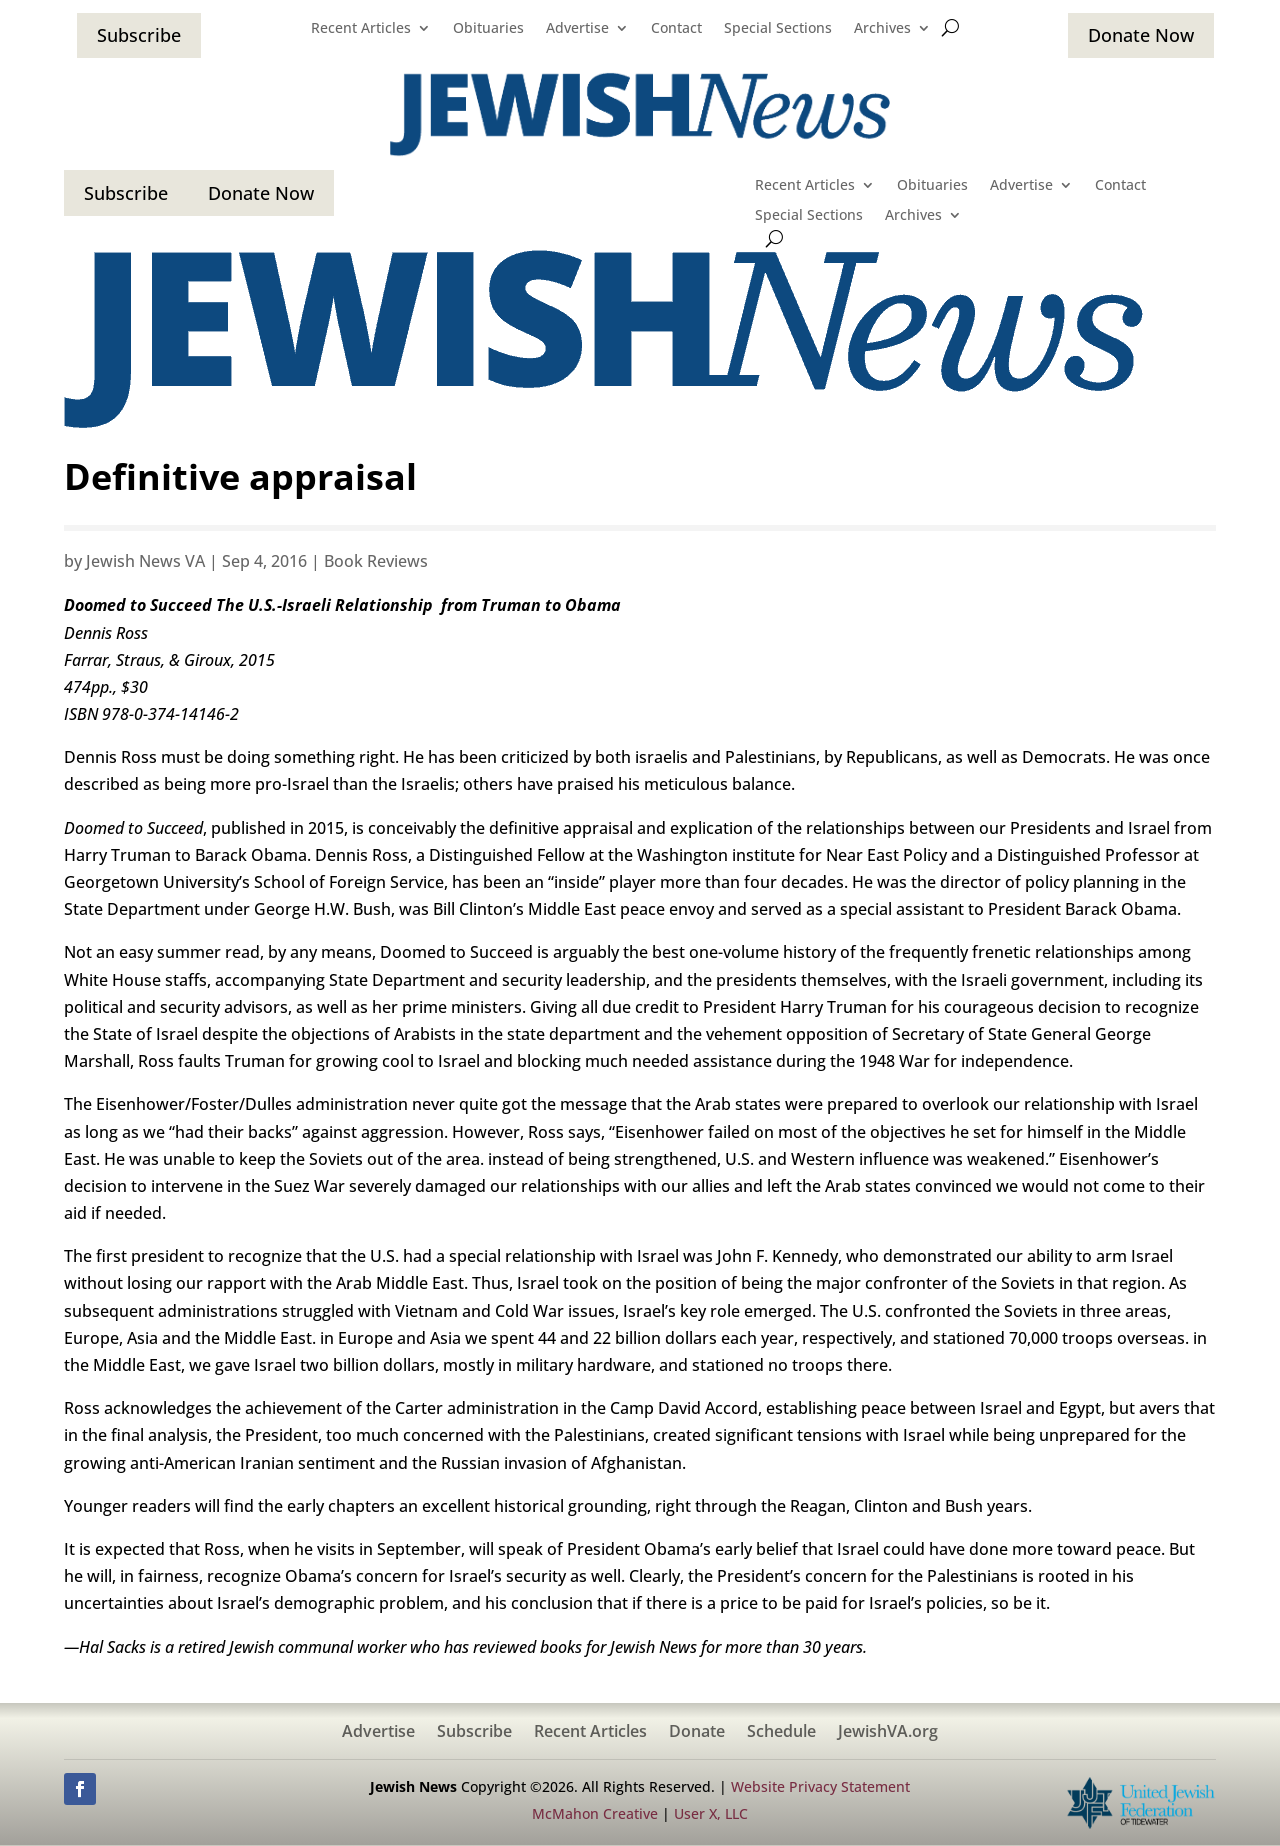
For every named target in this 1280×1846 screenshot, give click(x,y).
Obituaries (488, 29)
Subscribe (139, 35)
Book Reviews (376, 561)
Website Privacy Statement (820, 1786)
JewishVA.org (888, 1733)
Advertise (577, 29)
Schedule (781, 1733)
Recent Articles (361, 29)
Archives (882, 29)
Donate (697, 1733)
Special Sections (778, 29)
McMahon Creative (595, 1813)
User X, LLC (711, 1813)
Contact (676, 29)
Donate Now (1141, 35)
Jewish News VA (145, 561)
